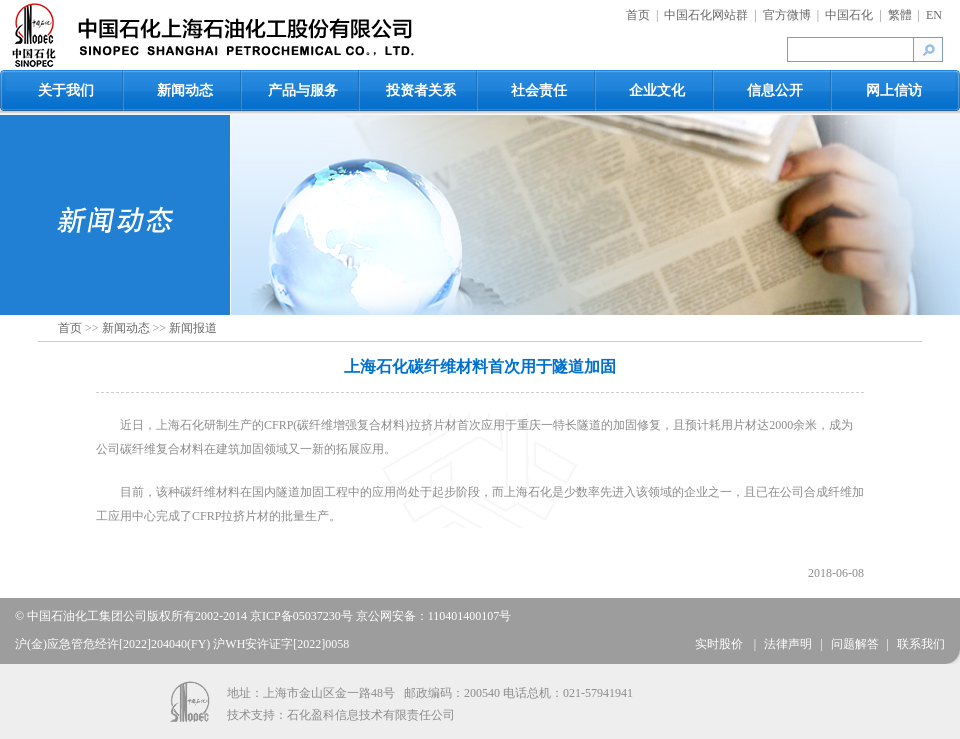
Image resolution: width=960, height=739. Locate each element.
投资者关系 (421, 90)
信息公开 (775, 90)
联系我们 (921, 644)
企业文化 (657, 90)
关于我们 (66, 90)
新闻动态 (185, 90)
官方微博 (787, 15)
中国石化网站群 (706, 15)
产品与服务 (303, 90)
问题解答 (855, 644)
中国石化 (849, 15)
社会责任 (539, 90)
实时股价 (720, 644)
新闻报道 (193, 328)
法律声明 (788, 644)
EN (934, 15)
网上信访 (894, 90)
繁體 (900, 15)
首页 (638, 15)
